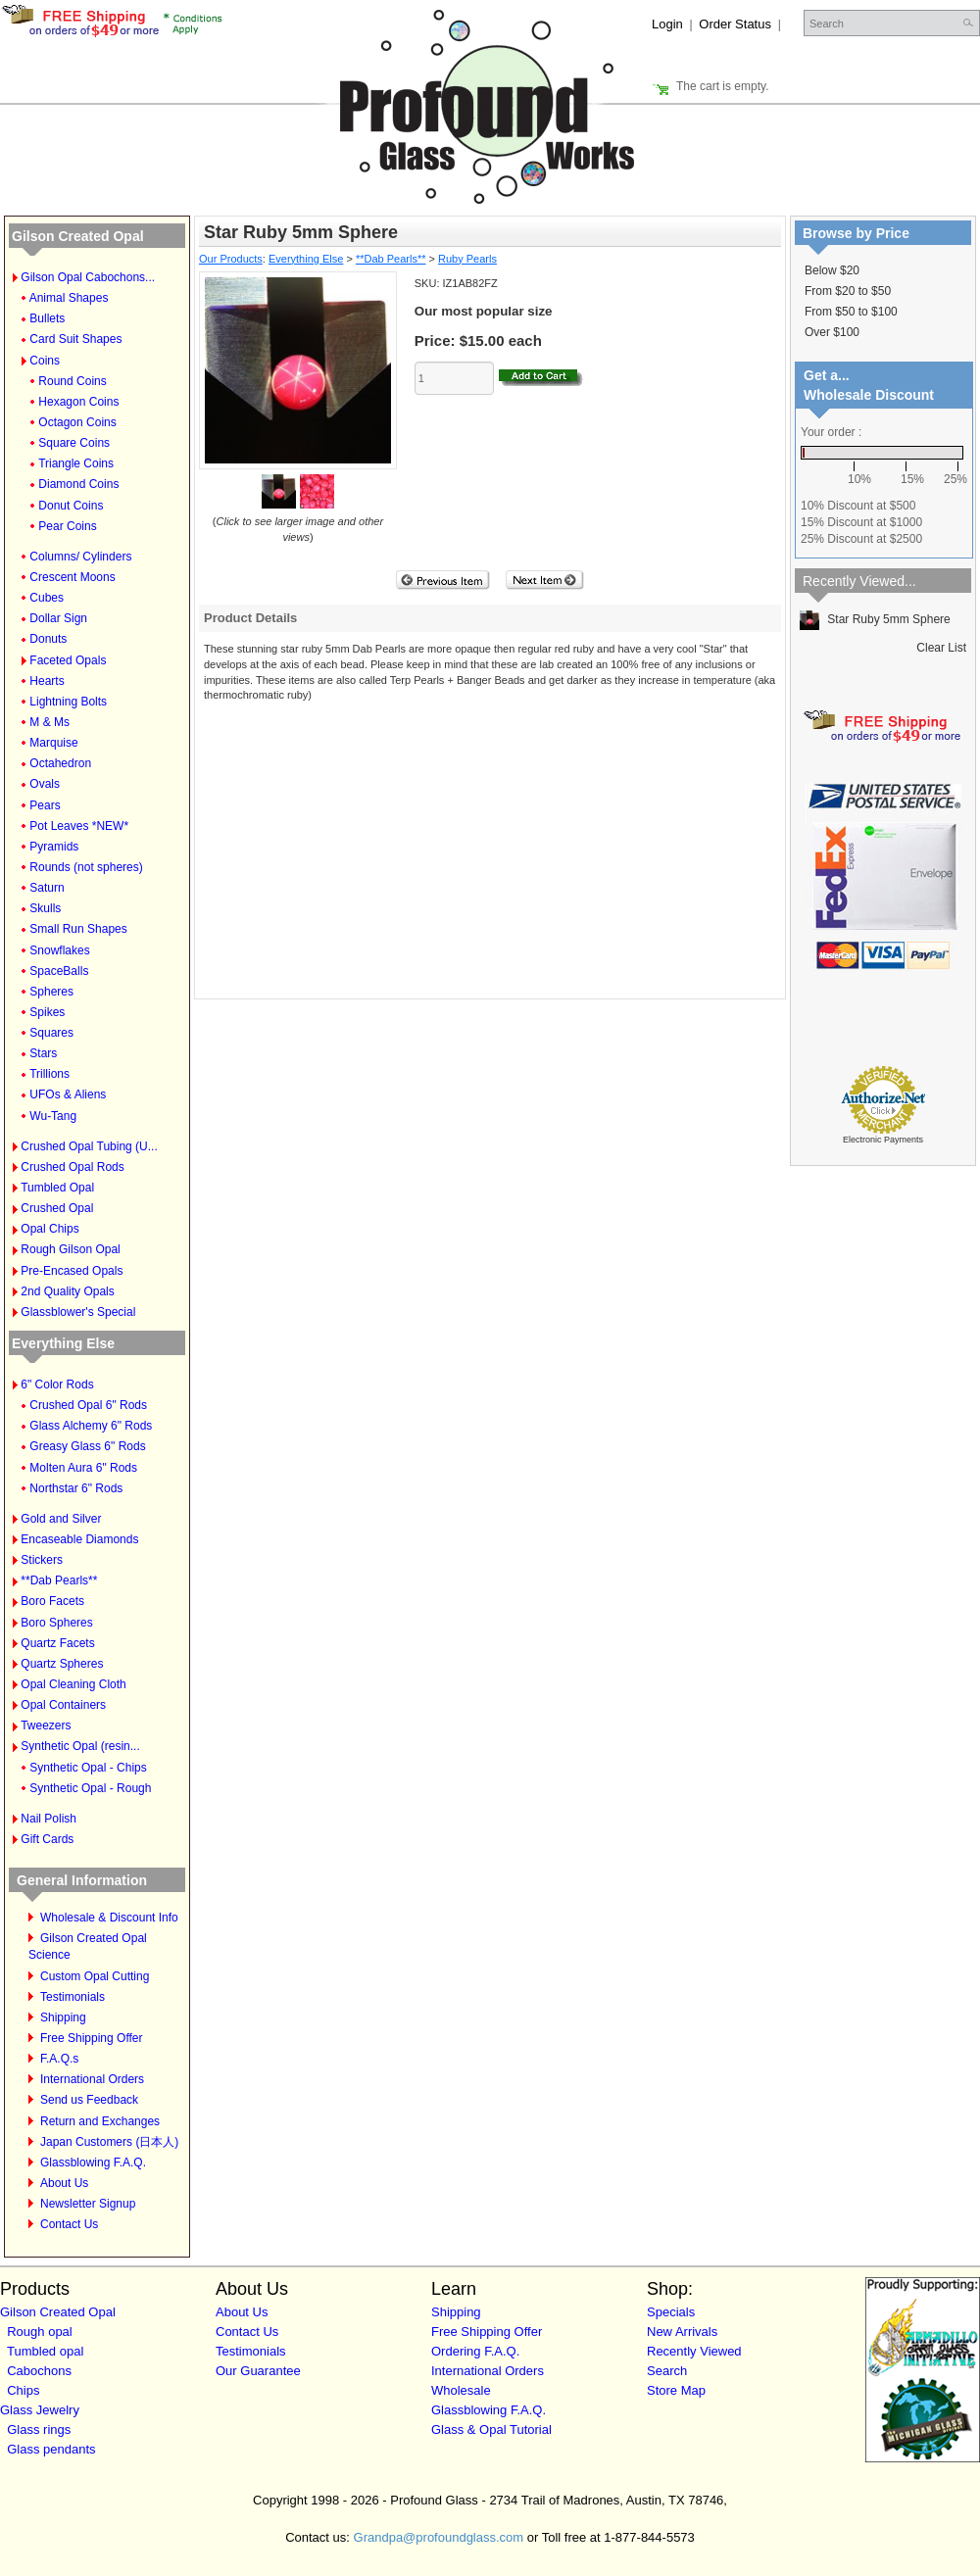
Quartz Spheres (62, 1664)
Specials (671, 2312)
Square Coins (74, 443)
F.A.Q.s (59, 2059)
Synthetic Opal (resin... (80, 1746)
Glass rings (39, 2429)
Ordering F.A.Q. (475, 2351)
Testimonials (72, 1997)
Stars (43, 1053)
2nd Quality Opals (67, 1291)
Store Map (676, 2390)
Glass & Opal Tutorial (491, 2429)
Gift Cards (47, 1839)
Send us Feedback (89, 2100)
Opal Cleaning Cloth (73, 1684)
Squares (51, 1033)
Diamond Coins (78, 484)
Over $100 (832, 332)
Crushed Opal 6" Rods (88, 1405)
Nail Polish (48, 1818)
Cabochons (39, 2370)
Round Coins (72, 381)
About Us (64, 2183)
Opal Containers (63, 1705)
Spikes (47, 1012)
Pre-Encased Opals (71, 1271)
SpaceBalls (58, 971)
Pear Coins (67, 526)
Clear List (941, 648)
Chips (23, 2390)
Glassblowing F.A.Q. (93, 2162)
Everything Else (63, 1343)
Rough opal (40, 2331)
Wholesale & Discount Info (109, 1917)
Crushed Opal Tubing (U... (89, 1146)
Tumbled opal (45, 2351)
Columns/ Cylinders (80, 556)
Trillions (49, 1074)
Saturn (46, 888)
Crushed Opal (57, 1208)
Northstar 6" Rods (75, 1488)
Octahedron (60, 763)
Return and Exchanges (100, 2121)
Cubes (46, 598)
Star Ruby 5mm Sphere (875, 619)
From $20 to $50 (848, 291)
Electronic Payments (883, 1139)
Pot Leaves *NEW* (78, 826)
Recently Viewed (694, 2351)
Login (667, 24)
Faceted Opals (67, 660)
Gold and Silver (61, 1519)
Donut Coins (70, 505)
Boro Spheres (56, 1622)
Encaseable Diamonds (79, 1539)
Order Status (735, 24)
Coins (44, 360)
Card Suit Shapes (75, 339)
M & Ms (49, 722)
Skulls (45, 908)
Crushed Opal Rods (72, 1167)
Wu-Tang (52, 1116)
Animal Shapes (69, 298)
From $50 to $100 (851, 311)
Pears (44, 805)
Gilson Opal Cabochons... (88, 277)
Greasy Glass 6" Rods (87, 1446)
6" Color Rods (57, 1384)
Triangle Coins (76, 463)
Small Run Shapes (77, 929)
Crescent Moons (72, 577)
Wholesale (461, 2390)
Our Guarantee (258, 2370)
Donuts (48, 639)
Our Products (231, 259)
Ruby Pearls (467, 259)
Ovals (44, 784)
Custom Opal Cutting (94, 1976)
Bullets (47, 318)
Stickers (42, 1560)
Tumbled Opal (57, 1187)
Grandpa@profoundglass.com (439, 2537)
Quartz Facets (57, 1643)
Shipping (63, 2017)
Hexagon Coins (78, 402)
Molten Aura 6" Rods (83, 1468)
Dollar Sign (58, 618)
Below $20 (832, 270)
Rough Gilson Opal (70, 1249)
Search (667, 2370)
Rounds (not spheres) (85, 867)
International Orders (92, 2079)
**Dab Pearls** (59, 1580)
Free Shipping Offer (91, 2038)
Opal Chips (49, 1229)
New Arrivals (682, 2331)
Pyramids (53, 846)
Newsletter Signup (87, 2204)
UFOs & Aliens (67, 1094)
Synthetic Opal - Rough (90, 1788)
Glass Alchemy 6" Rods (90, 1426)
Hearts (46, 681)
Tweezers (46, 1725)
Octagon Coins (77, 422)
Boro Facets (52, 1601)
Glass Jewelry (39, 2410)
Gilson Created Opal (78, 236)
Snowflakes (59, 950)
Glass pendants (51, 2449)
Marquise (53, 743)
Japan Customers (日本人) (109, 2142)
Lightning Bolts (68, 701)
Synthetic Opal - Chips (87, 1767)
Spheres (51, 991)
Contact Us (69, 2224)
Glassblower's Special (78, 1312)
